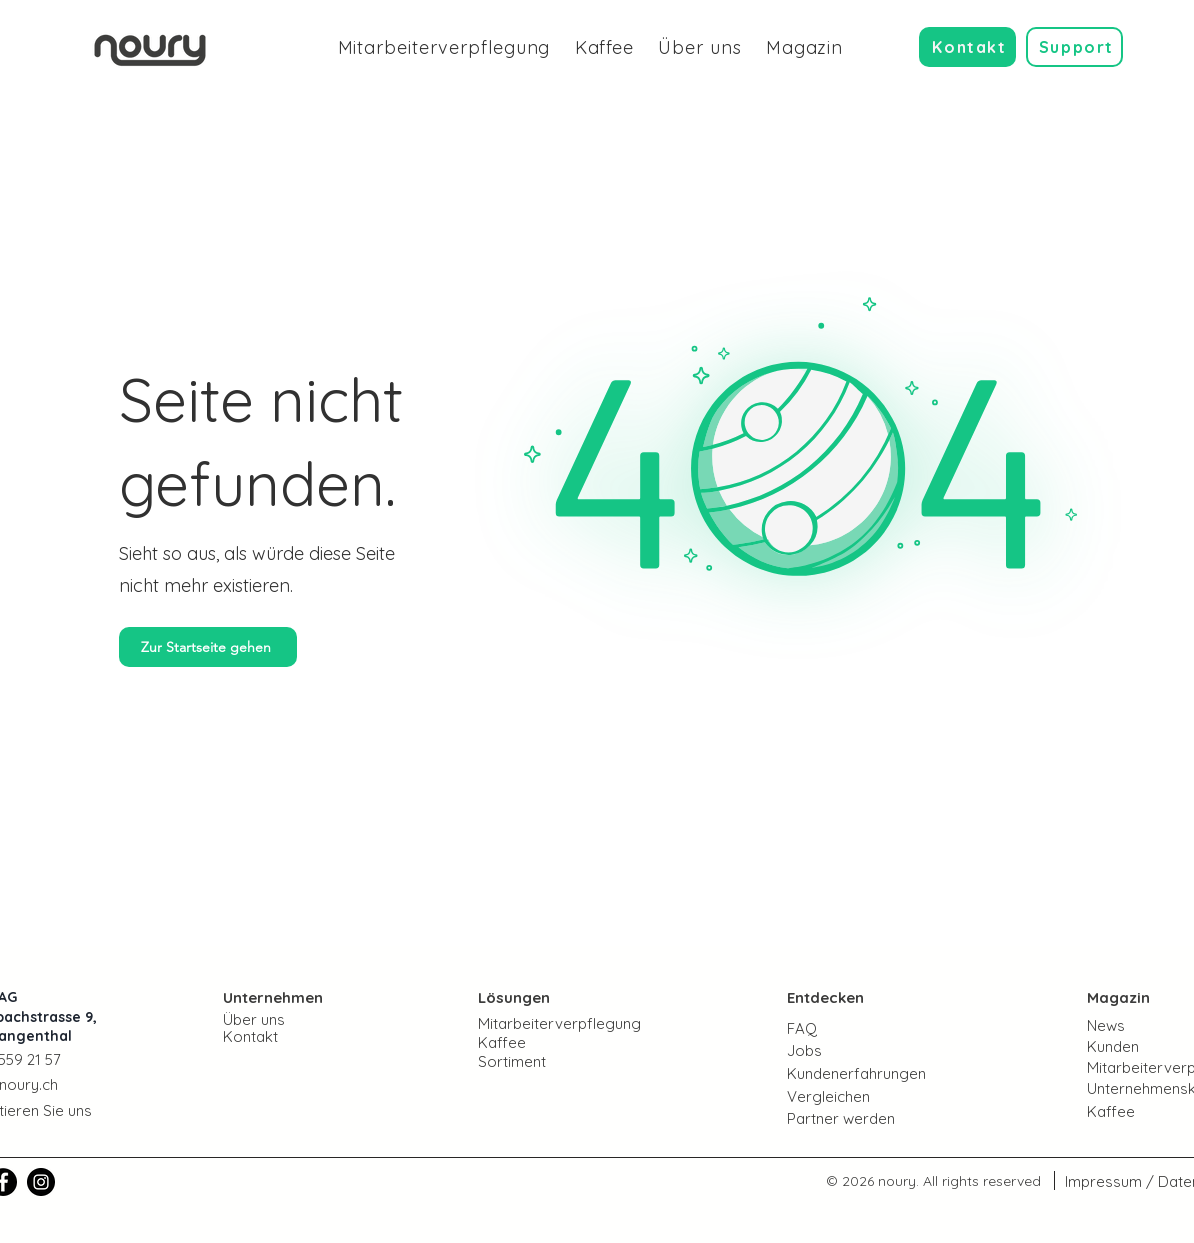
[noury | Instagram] (41, 1182)
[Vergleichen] (859, 1096)
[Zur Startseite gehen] (208, 647)
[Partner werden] (859, 1118)
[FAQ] (859, 1028)
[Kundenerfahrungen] (878, 1073)
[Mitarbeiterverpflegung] (574, 1023)
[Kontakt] (967, 47)
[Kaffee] (549, 1042)
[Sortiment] (549, 1061)
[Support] (1074, 47)
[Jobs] (859, 1050)
